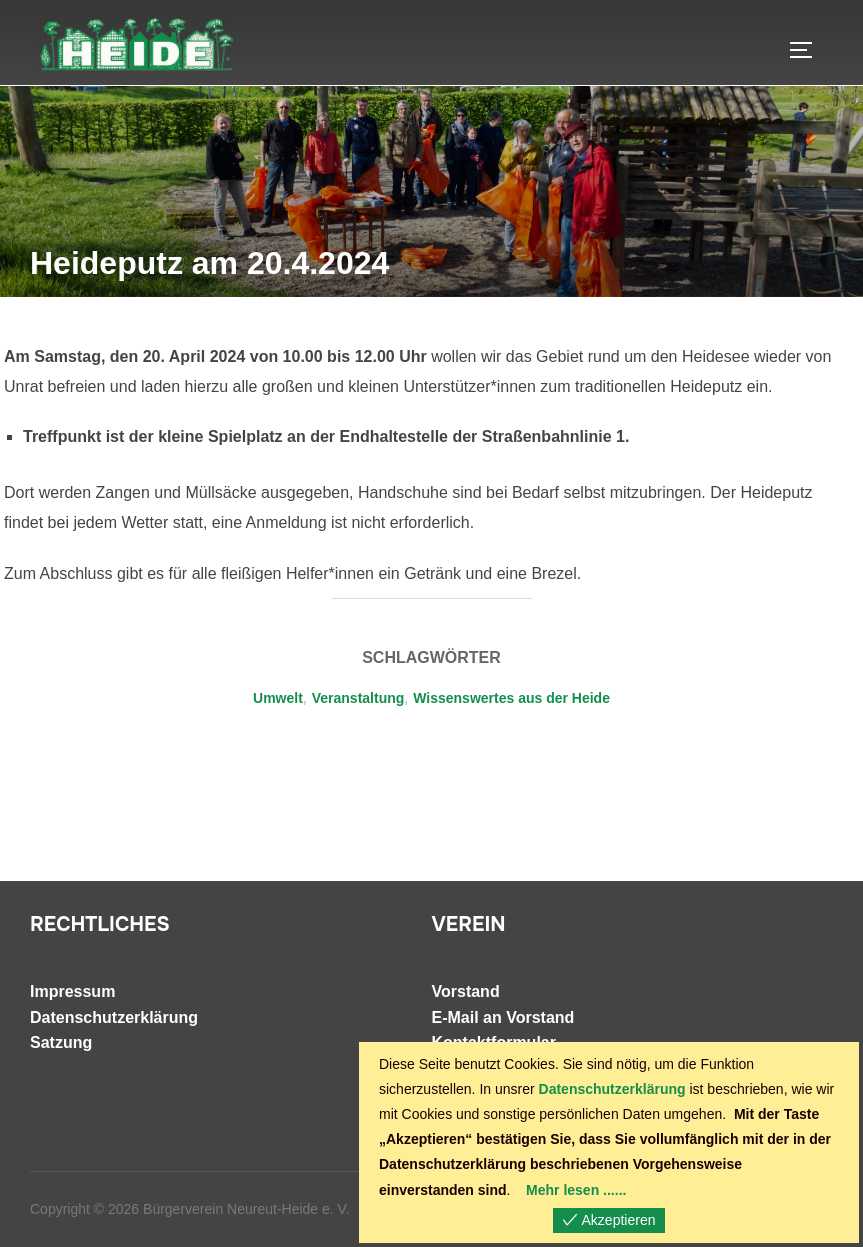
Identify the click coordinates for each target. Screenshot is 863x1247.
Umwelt (278, 698)
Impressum (72, 991)
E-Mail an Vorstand (503, 1017)
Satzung (61, 1042)
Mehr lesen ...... (576, 1190)
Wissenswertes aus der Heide (511, 698)
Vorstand (466, 991)
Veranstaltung (358, 698)
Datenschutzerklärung (114, 1017)
